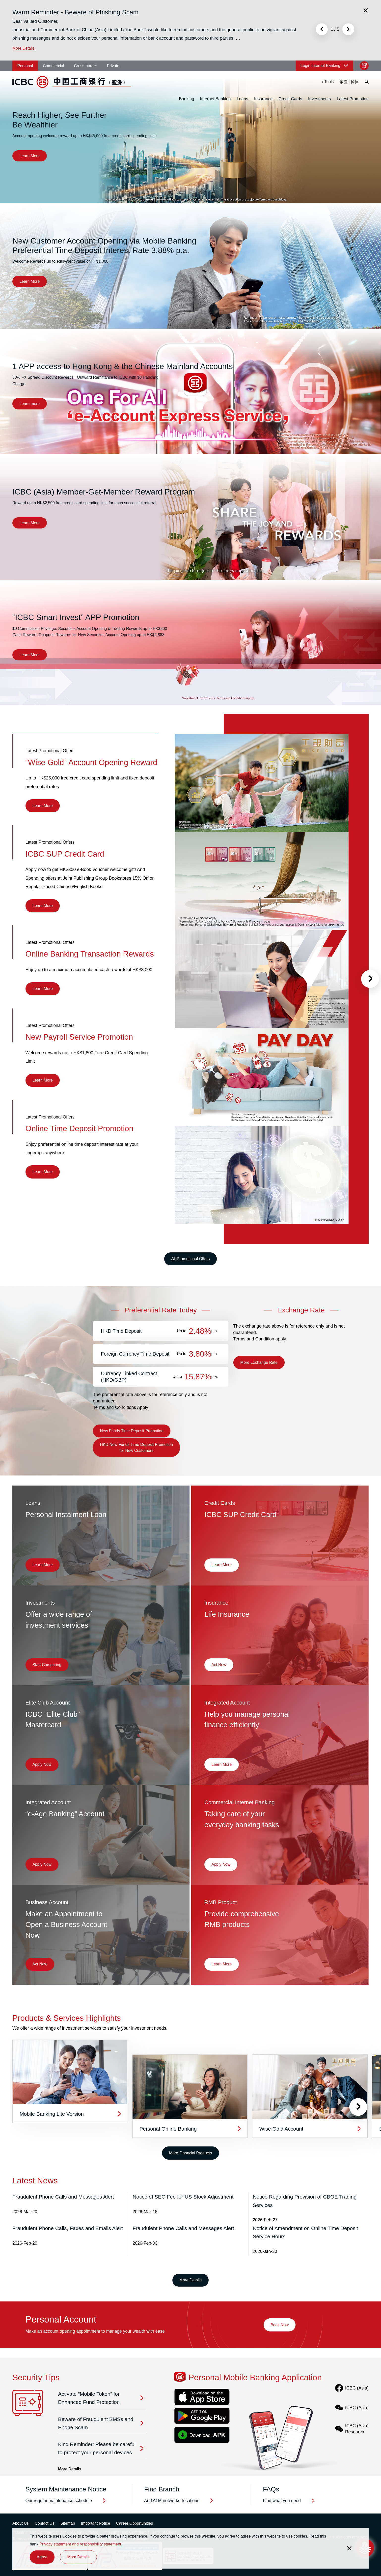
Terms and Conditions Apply (120, 1407)
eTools (328, 82)
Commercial (53, 66)
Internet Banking (215, 98)
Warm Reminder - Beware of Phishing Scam (75, 12)
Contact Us (44, 2523)
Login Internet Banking (320, 65)
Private (113, 66)
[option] (156, 29)
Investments (319, 98)
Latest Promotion (353, 98)
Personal (25, 66)
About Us (20, 2523)
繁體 (344, 82)
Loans (242, 98)
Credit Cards (290, 98)
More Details (23, 48)
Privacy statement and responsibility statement (79, 2544)
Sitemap (67, 2523)
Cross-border (85, 66)
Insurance (263, 98)
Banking (186, 98)
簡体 (355, 82)
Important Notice (95, 2523)
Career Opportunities (134, 2523)
